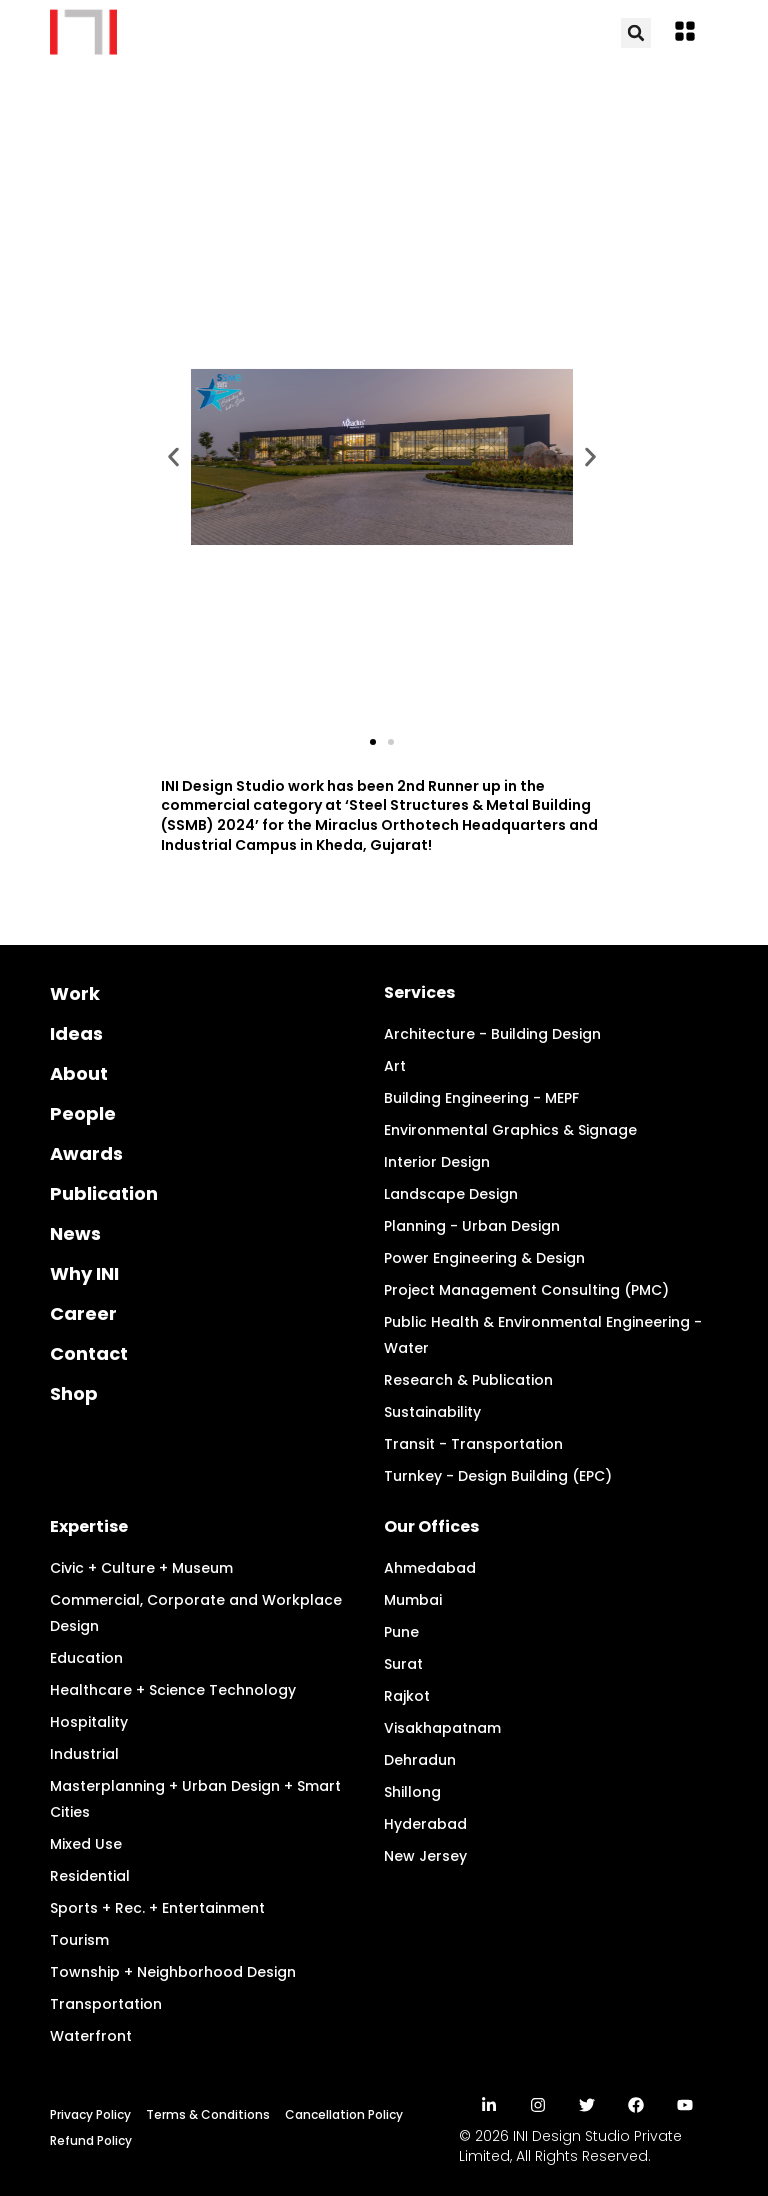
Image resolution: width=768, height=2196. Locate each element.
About (79, 1073)
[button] (684, 33)
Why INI (84, 1273)
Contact (89, 1353)
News (75, 1233)
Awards (86, 1153)
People (83, 1113)
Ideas (76, 1033)
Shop (74, 1393)
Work (75, 993)
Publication (104, 1193)
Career (83, 1313)
